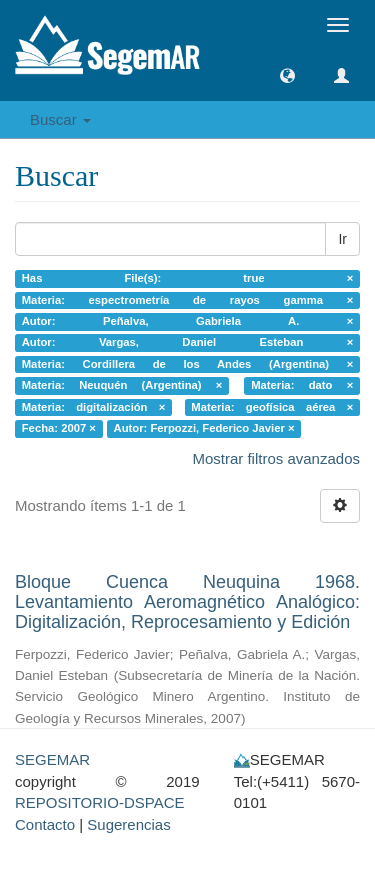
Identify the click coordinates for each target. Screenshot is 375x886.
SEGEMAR (52, 759)
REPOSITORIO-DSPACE (99, 802)
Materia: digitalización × (94, 407)
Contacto (45, 824)
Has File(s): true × (188, 278)
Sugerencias (128, 824)
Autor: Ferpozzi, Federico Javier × (204, 428)
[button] (287, 75)
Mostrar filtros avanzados (276, 458)
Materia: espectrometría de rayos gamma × (188, 300)
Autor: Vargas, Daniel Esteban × (188, 343)
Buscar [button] (60, 119)
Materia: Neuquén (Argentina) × (122, 386)
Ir (342, 239)
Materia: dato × (302, 386)
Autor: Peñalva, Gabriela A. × (188, 321)
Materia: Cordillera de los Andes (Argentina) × (188, 364)
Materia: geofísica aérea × (272, 407)
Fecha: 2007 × (59, 428)
